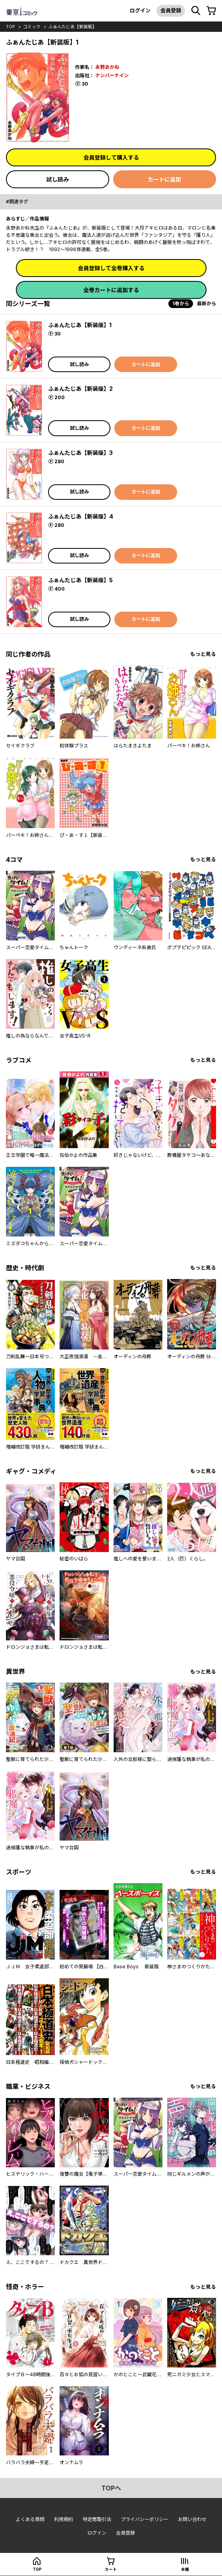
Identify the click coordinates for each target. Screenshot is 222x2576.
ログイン (140, 10)
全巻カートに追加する (111, 290)
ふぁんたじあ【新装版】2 (80, 388)
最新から (206, 303)
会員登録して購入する (111, 157)
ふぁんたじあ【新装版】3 (80, 452)
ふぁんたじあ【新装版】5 (80, 580)
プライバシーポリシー (144, 2519)
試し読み (57, 179)
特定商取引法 (97, 2519)
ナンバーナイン (112, 75)
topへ (111, 2488)
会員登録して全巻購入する (111, 268)
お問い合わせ (192, 2519)
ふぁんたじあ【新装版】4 (80, 516)
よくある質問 (30, 2519)
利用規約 (63, 2519)
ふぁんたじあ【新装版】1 (80, 325)
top (10, 26)
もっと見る (203, 654)
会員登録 (170, 10)
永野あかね (107, 67)
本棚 (185, 2569)
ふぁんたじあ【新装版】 (72, 26)
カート (111, 2569)
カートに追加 (164, 179)
